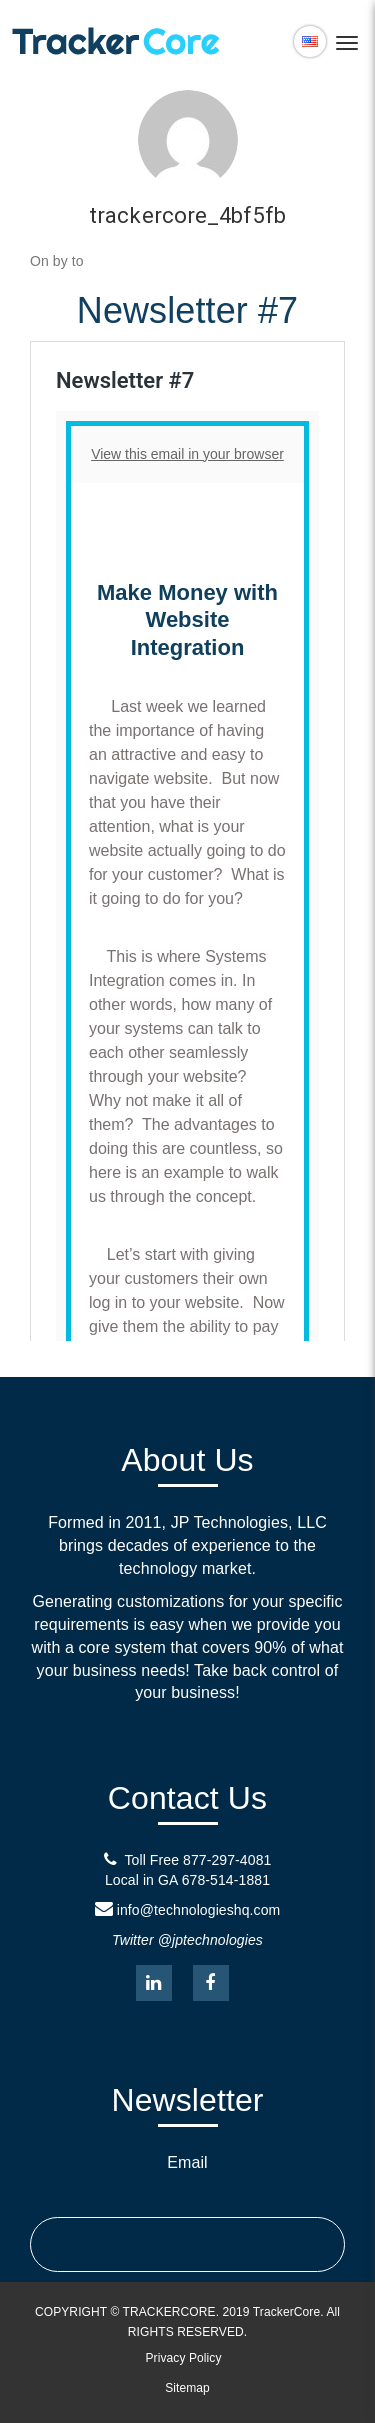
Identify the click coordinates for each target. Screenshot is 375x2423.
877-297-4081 (227, 1860)
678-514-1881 (226, 1880)
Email (187, 2162)
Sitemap (187, 2388)
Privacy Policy (183, 2358)
